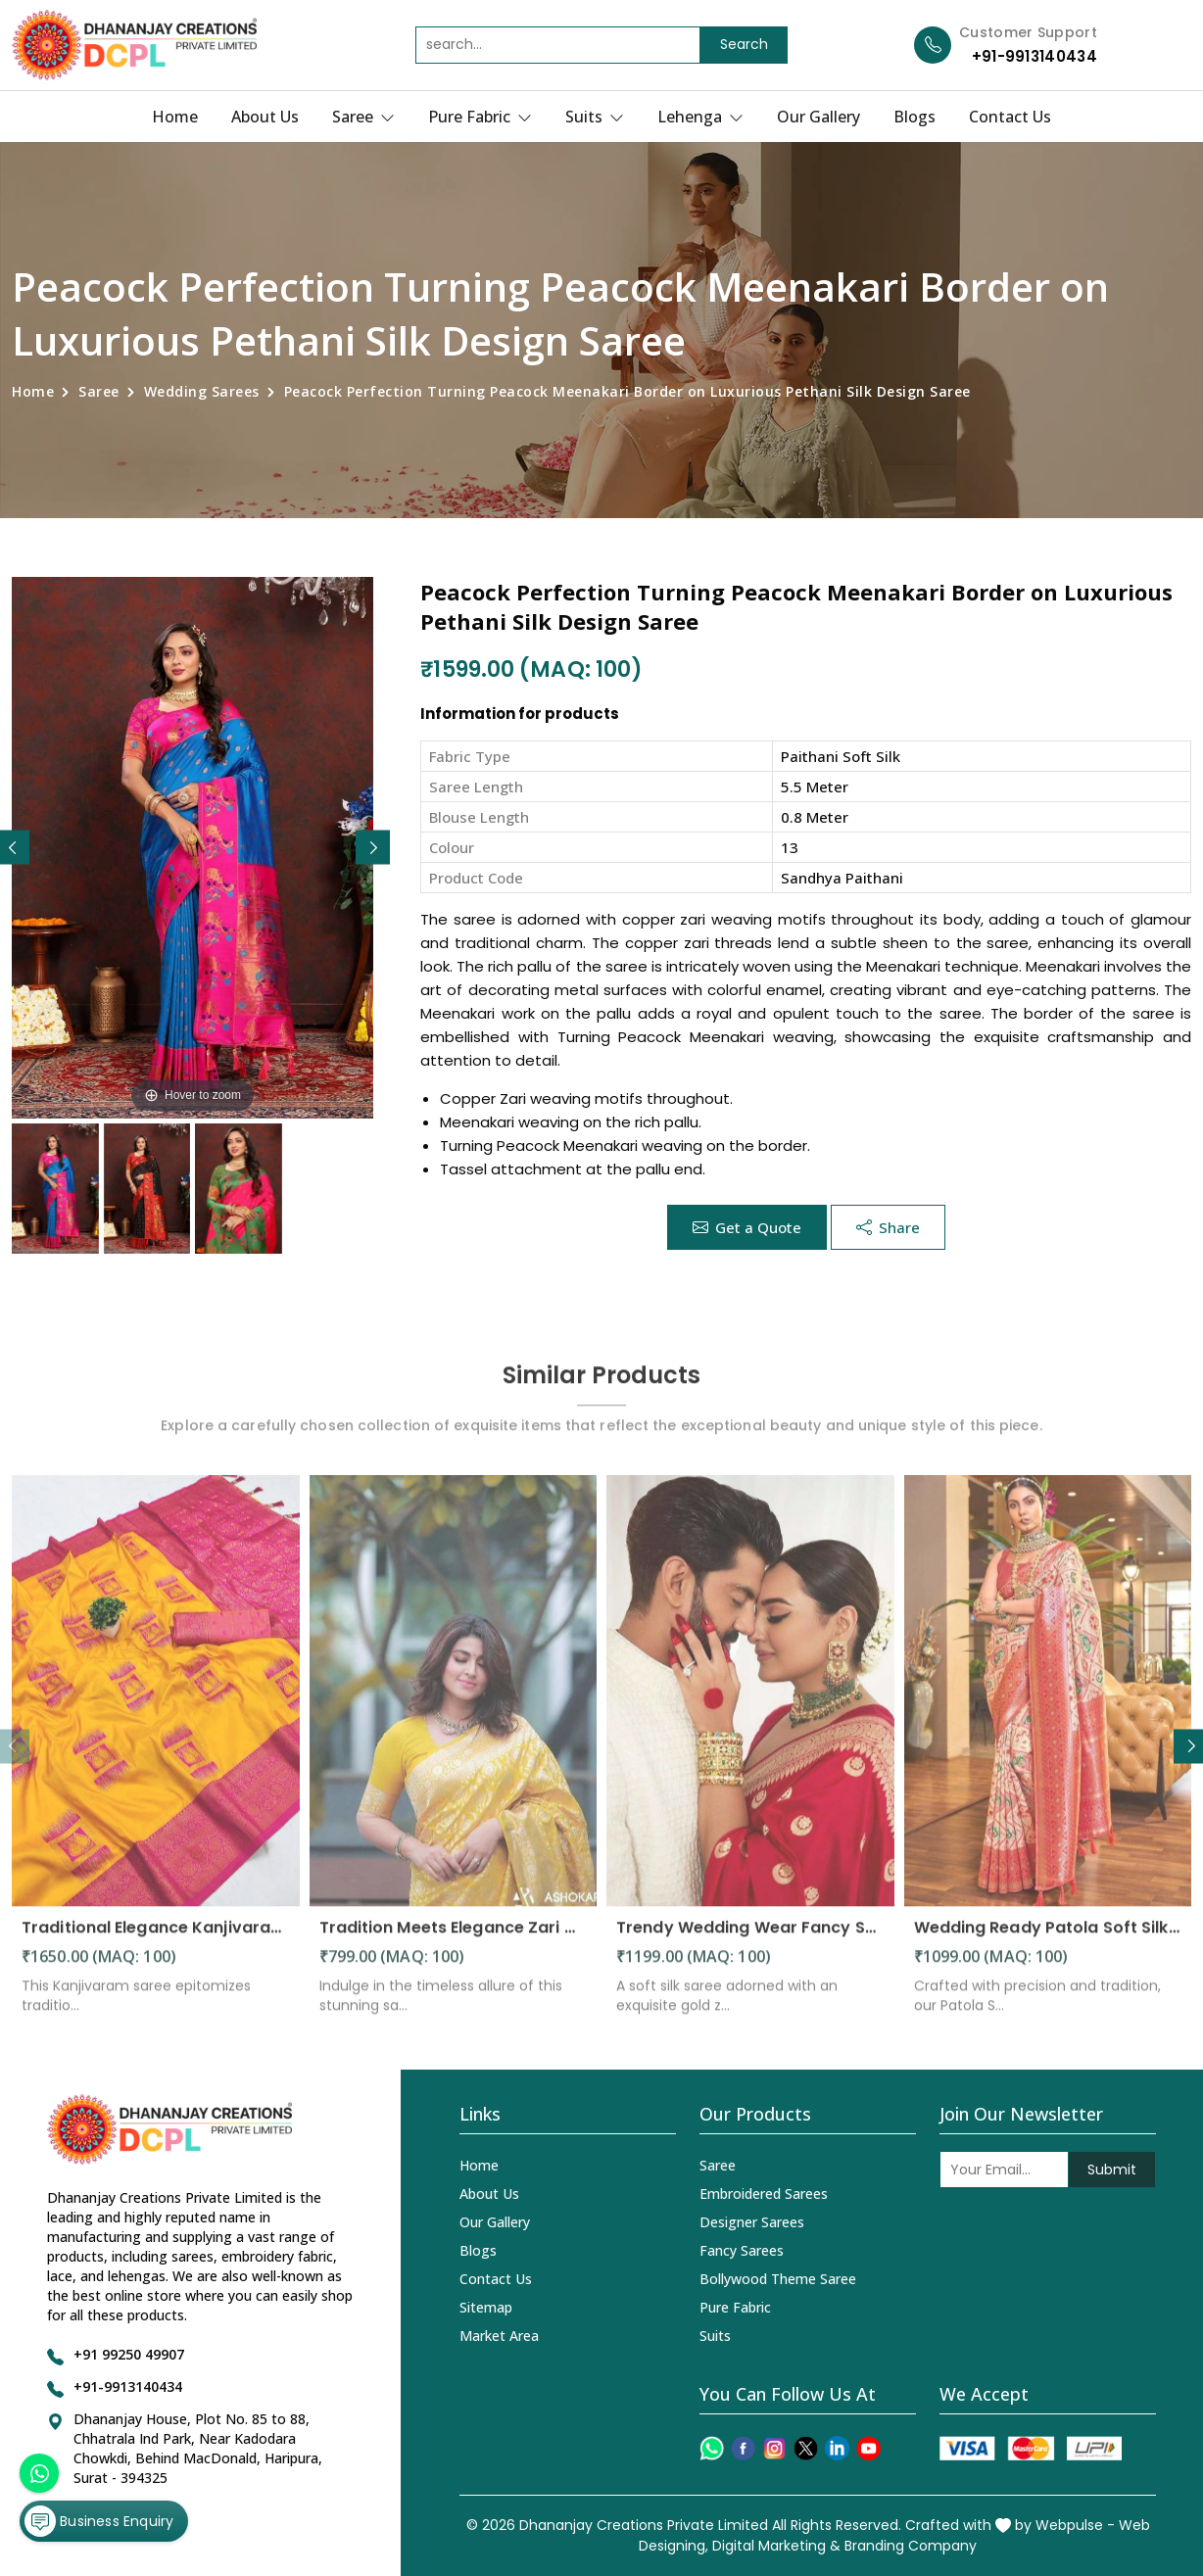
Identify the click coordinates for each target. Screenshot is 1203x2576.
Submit (1111, 2169)
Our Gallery (818, 116)
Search (744, 44)
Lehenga (700, 116)
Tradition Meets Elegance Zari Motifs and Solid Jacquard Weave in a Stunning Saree (453, 1939)
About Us (265, 116)
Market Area (499, 2335)
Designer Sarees (751, 2222)
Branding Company (910, 2545)
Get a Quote (747, 1227)
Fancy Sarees (741, 2250)
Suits (594, 116)
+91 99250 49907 (128, 2354)
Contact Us (1010, 116)
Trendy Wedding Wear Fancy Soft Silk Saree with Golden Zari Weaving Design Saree (750, 1939)
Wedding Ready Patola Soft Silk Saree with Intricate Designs (1048, 1939)
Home (175, 116)
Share (888, 1227)
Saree (363, 116)
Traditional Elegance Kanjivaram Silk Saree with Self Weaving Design (156, 1939)
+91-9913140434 (1034, 56)
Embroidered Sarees (763, 2193)
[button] (373, 848)
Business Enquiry (98, 2521)
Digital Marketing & (776, 2545)
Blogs (914, 116)
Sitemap (485, 2307)
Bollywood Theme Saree (777, 2278)
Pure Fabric (480, 116)
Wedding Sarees (202, 391)
